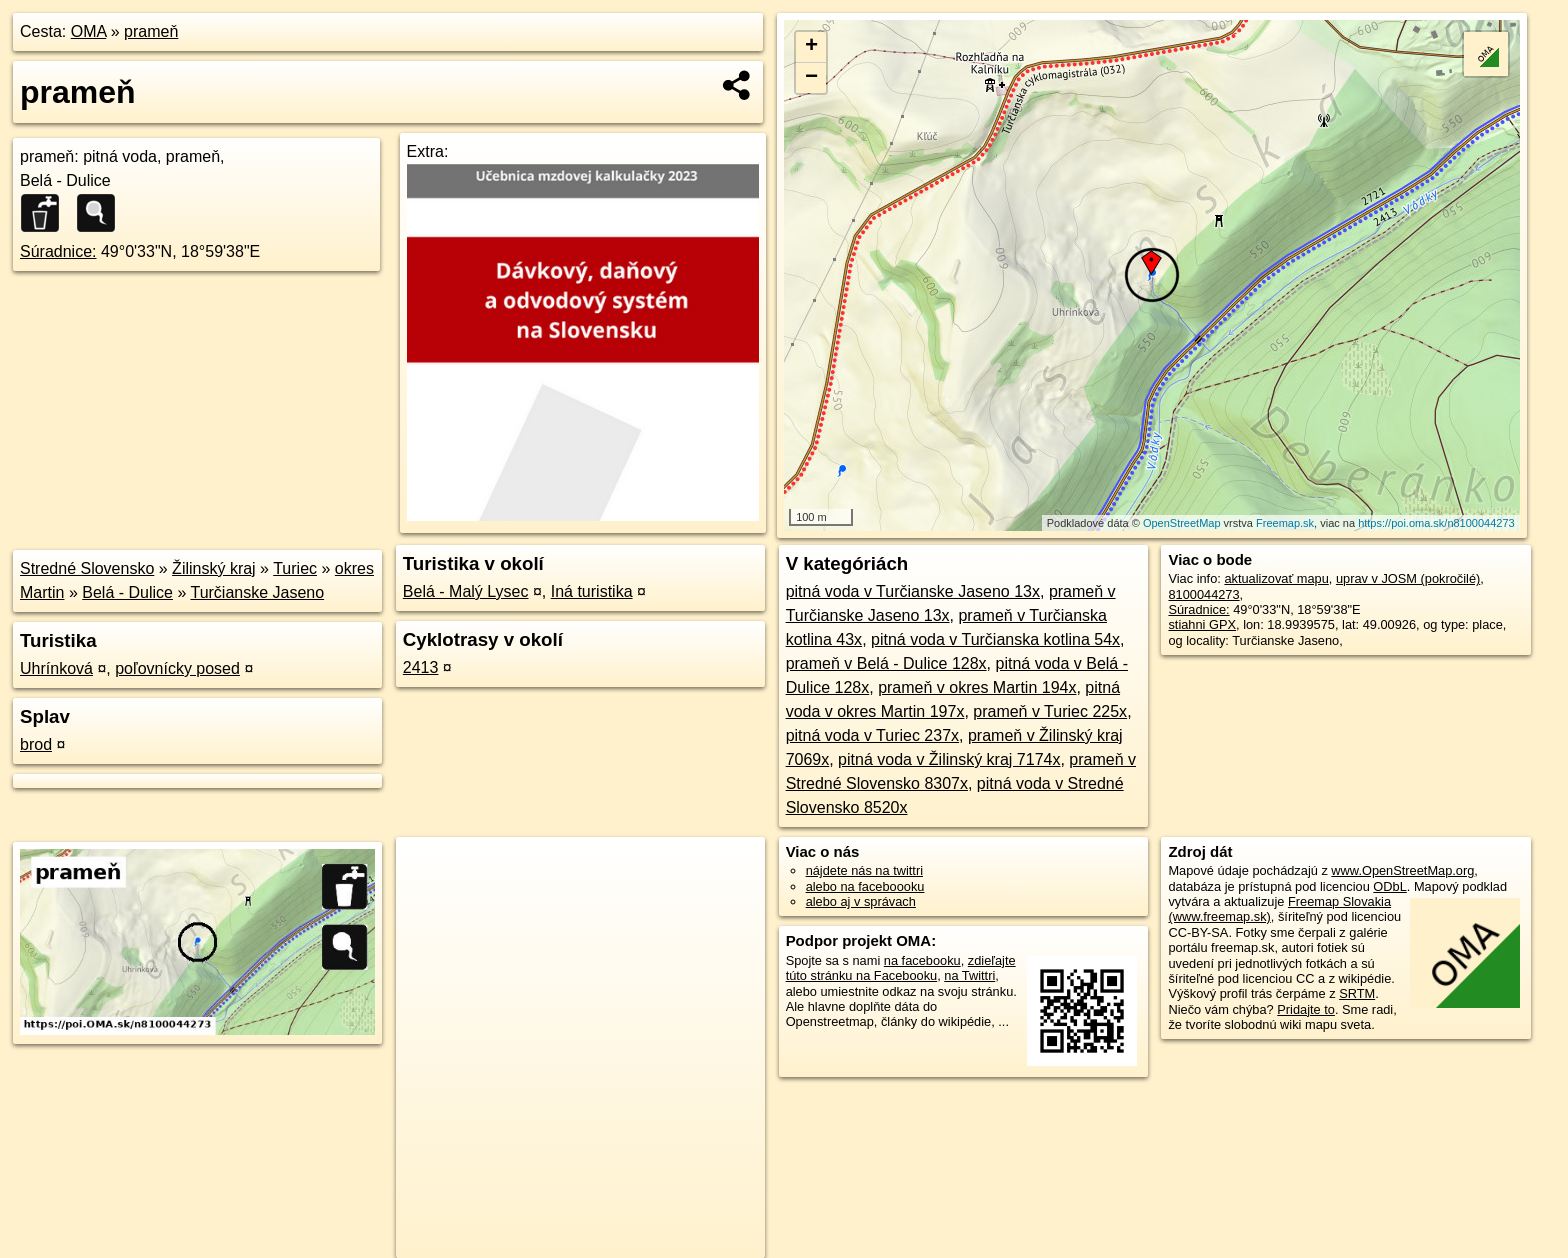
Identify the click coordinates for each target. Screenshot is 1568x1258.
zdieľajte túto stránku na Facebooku (901, 968)
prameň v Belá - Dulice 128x (886, 663)
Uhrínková (56, 668)
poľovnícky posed (177, 668)
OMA (89, 31)
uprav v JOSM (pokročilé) (1408, 578)
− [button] (811, 78)
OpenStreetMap (1182, 523)
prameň (151, 31)
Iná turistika (592, 591)
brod (36, 744)
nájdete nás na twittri (864, 870)
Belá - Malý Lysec (466, 591)
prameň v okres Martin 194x (977, 687)
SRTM (1357, 993)
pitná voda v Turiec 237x (872, 735)
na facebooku (922, 960)
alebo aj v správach (861, 901)
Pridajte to (1306, 1009)
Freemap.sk (1285, 523)
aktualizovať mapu (1276, 578)
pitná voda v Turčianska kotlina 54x (995, 639)
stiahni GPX (1202, 624)
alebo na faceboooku (865, 886)
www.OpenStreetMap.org (1402, 870)
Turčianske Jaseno (257, 592)
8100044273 (1203, 594)
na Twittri (969, 975)
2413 (421, 667)
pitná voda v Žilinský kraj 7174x (949, 759)
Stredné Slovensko (87, 568)
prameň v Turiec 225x (1050, 711)
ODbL (1389, 886)
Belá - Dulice (127, 592)
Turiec (295, 568)
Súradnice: (58, 251)
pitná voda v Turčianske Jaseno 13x (913, 591)
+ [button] (811, 47)
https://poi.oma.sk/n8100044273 (1436, 523)
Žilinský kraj (214, 568)
